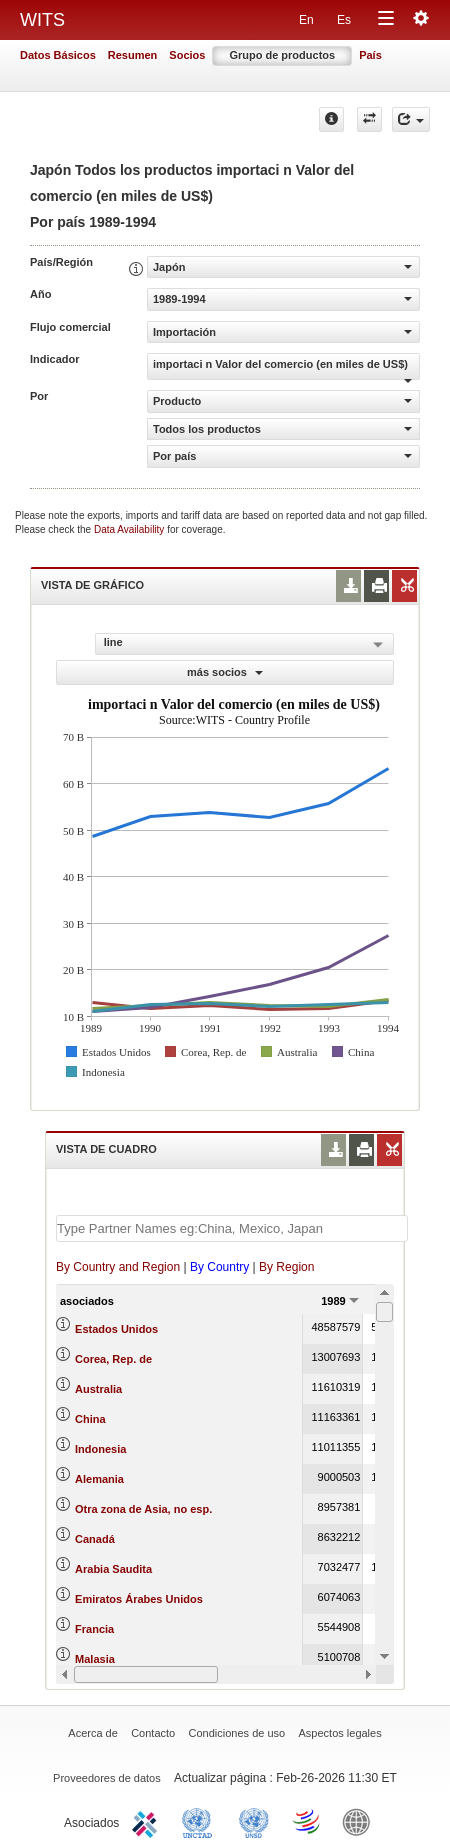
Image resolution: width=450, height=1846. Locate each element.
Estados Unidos (116, 1329)
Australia (98, 1389)
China (90, 1419)
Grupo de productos (282, 55)
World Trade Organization (308, 1821)
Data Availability (130, 529)
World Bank (361, 1821)
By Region (286, 1267)
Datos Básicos (58, 55)
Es (344, 20)
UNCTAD (201, 1821)
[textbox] (232, 1228)
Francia (94, 1629)
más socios (225, 672)
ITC (148, 1821)
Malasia (95, 1659)
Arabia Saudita (113, 1569)
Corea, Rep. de (113, 1359)
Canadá (95, 1539)
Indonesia (100, 1449)
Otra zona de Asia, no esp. (143, 1509)
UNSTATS (254, 1821)
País (370, 55)
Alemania (99, 1479)
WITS (42, 20)
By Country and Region (118, 1267)
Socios (187, 55)
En (306, 20)
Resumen (133, 55)
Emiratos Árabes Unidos (139, 1599)
